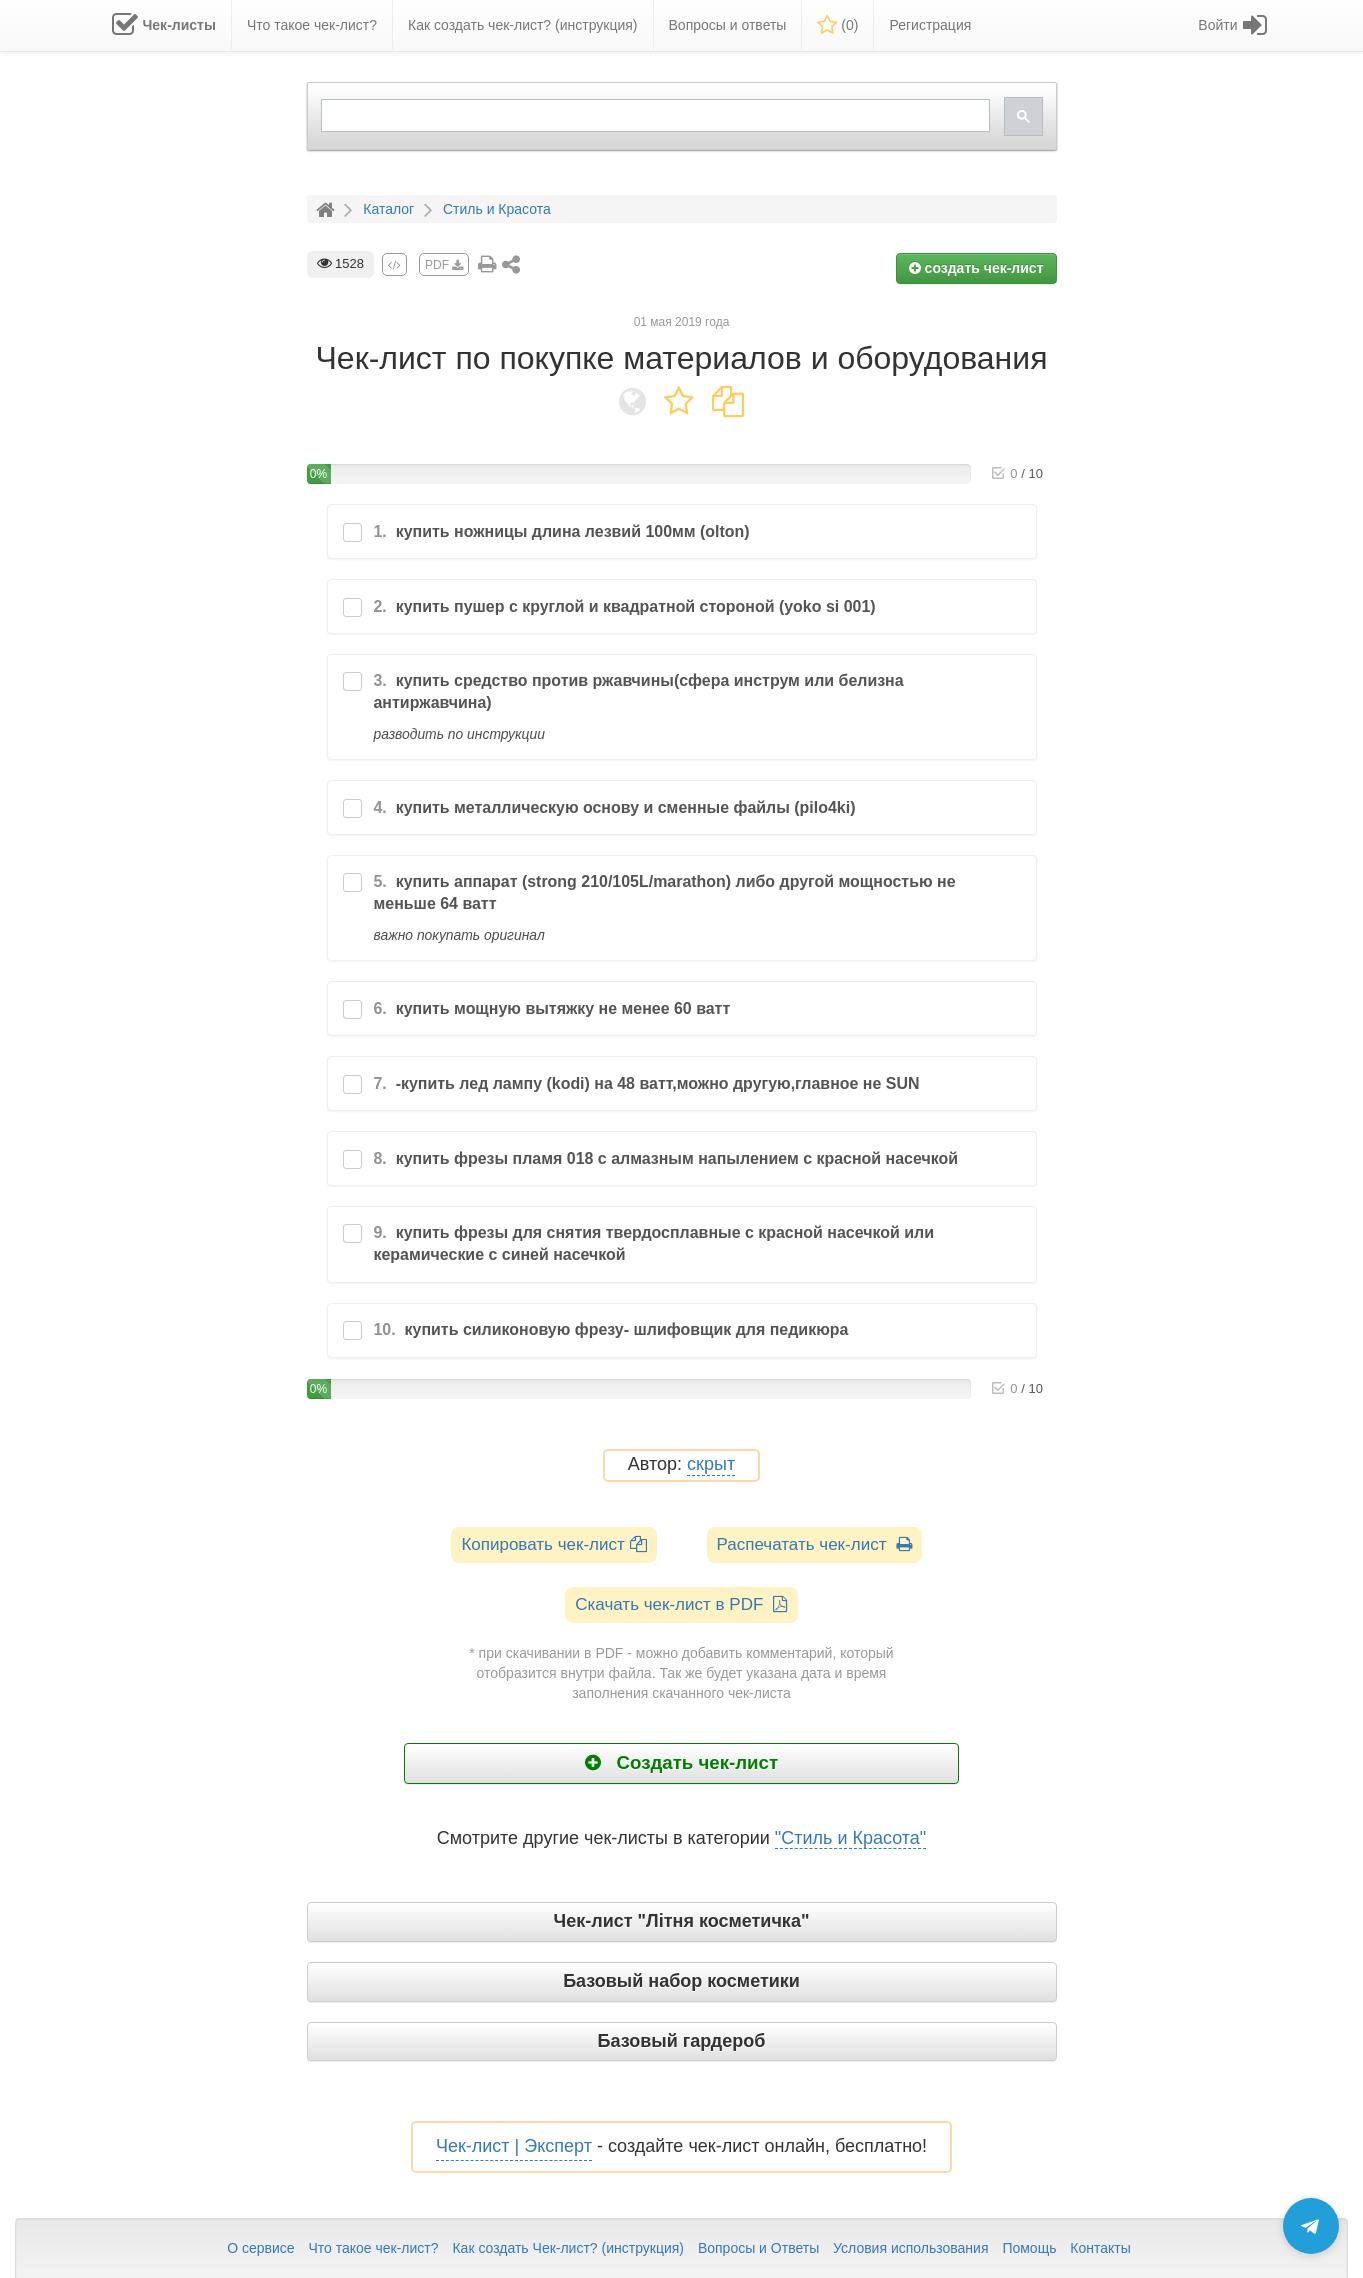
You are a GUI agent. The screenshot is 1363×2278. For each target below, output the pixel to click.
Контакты (1100, 2248)
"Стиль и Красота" (850, 1838)
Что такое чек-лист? (373, 2248)
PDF (444, 265)
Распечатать (814, 1544)
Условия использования (910, 2248)
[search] (653, 115)
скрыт (711, 1464)
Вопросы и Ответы (758, 2248)
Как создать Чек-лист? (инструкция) (568, 2248)
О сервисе (260, 2248)
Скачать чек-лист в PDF (681, 1604)
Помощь (1029, 2248)
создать (976, 268)
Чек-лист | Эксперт (514, 2146)
